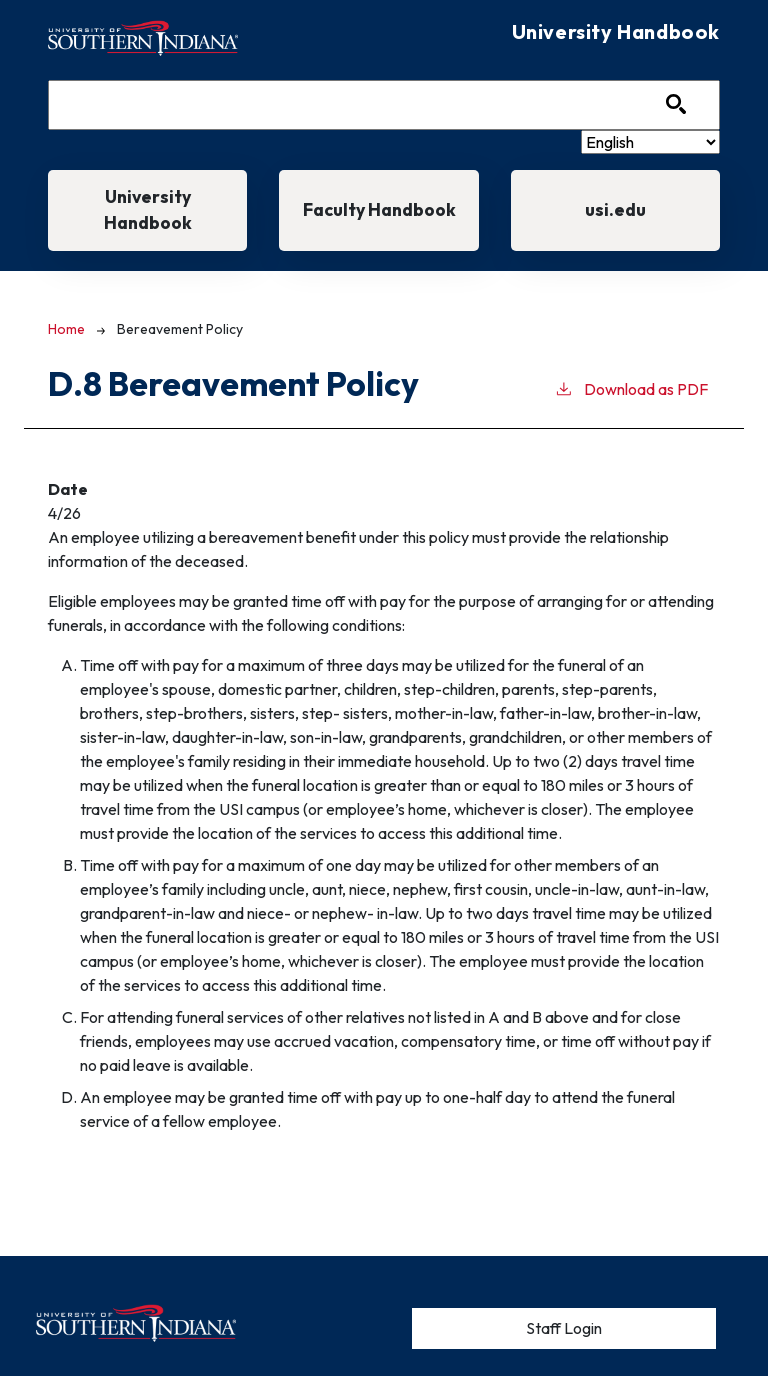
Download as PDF (631, 388)
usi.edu (615, 209)
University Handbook (148, 209)
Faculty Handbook (379, 209)
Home (66, 329)
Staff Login (564, 1328)
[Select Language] (650, 142)
